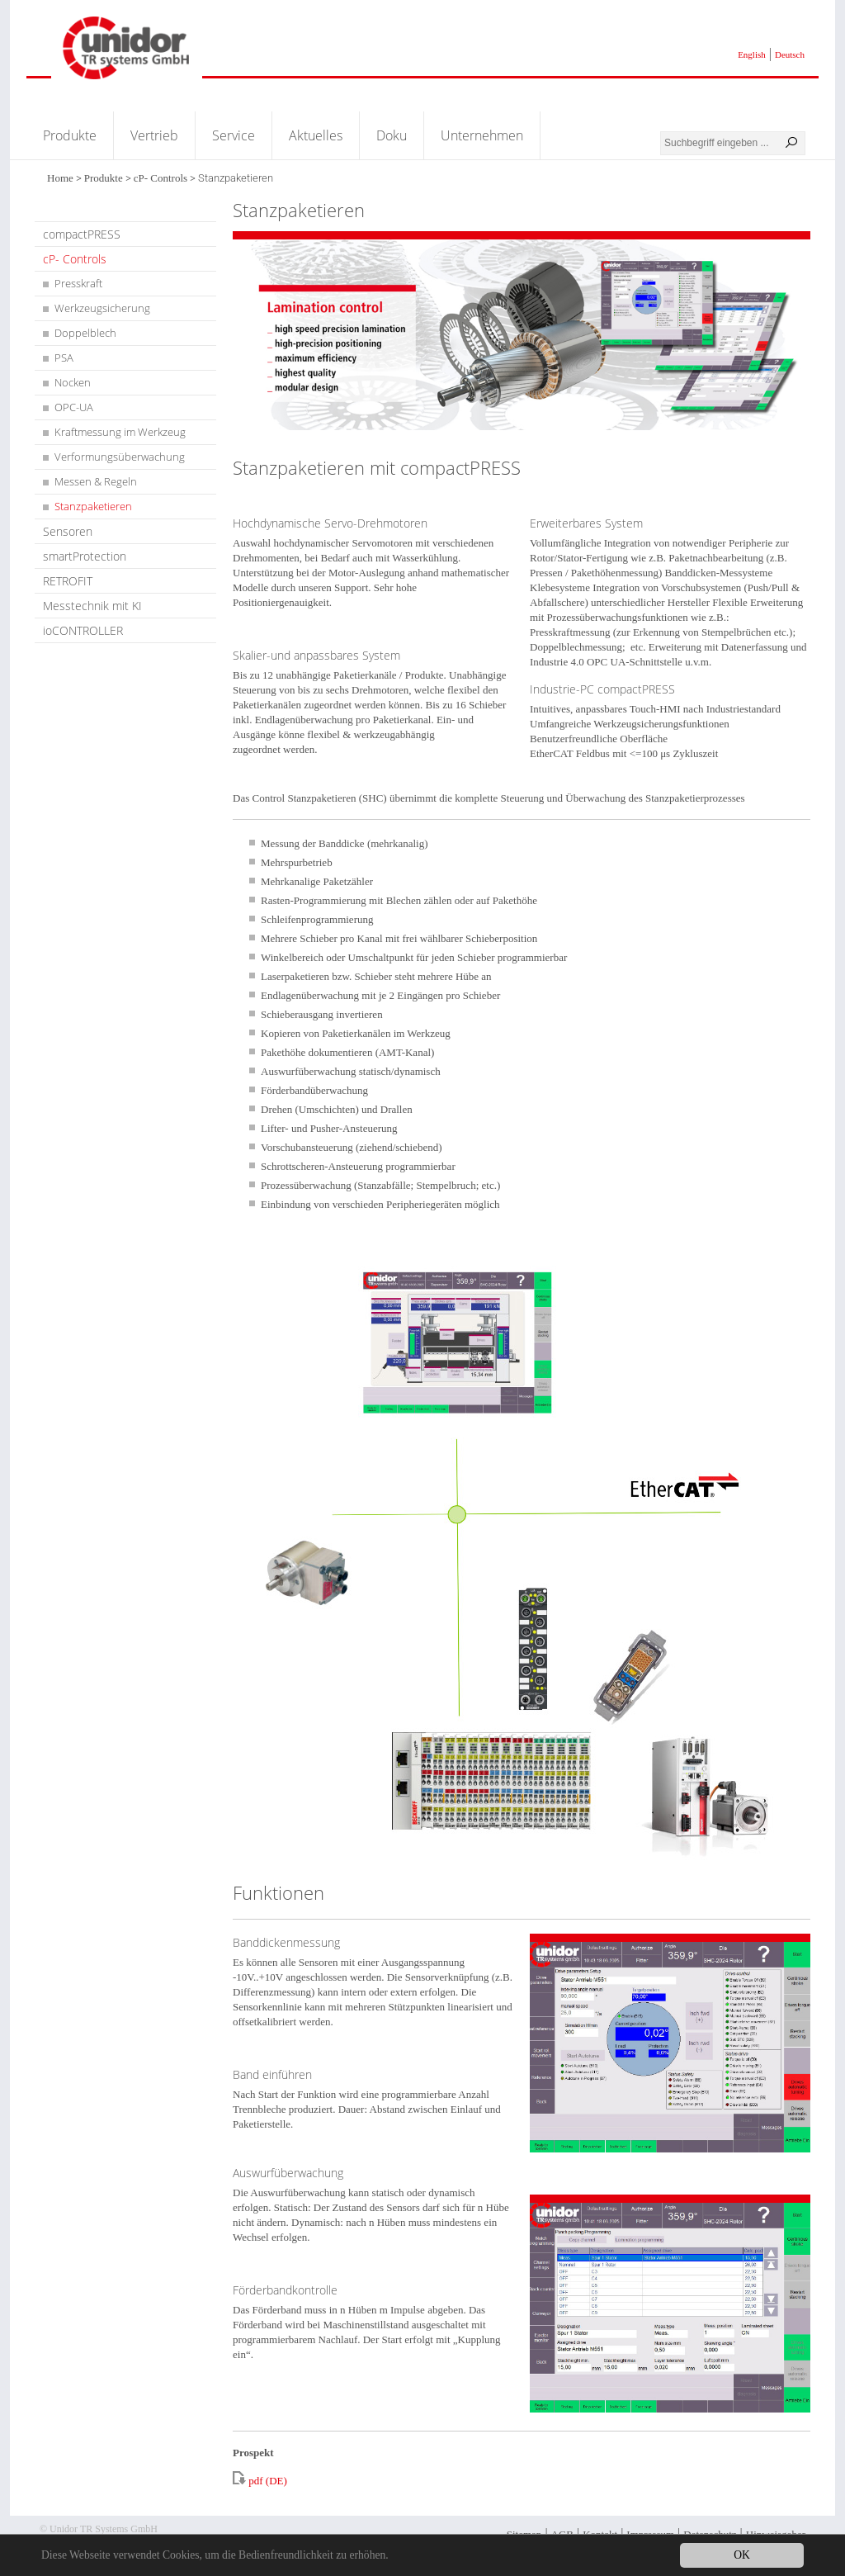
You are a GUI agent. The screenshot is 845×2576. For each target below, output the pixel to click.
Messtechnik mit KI (92, 605)
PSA (63, 357)
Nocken (72, 382)
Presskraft (78, 283)
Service (233, 135)
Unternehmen (482, 135)
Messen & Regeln (95, 481)
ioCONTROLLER (83, 630)
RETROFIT (67, 581)
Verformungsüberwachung (119, 456)
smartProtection (84, 556)
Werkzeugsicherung (102, 308)
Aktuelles (315, 135)
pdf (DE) (267, 2480)
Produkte (70, 135)
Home (60, 178)
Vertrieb (154, 135)
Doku (391, 135)
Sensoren (67, 531)
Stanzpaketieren (93, 506)
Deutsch (790, 54)
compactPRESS (81, 234)
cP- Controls (160, 178)
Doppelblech (85, 332)
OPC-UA (73, 407)
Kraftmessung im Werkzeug (120, 431)
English (752, 54)
